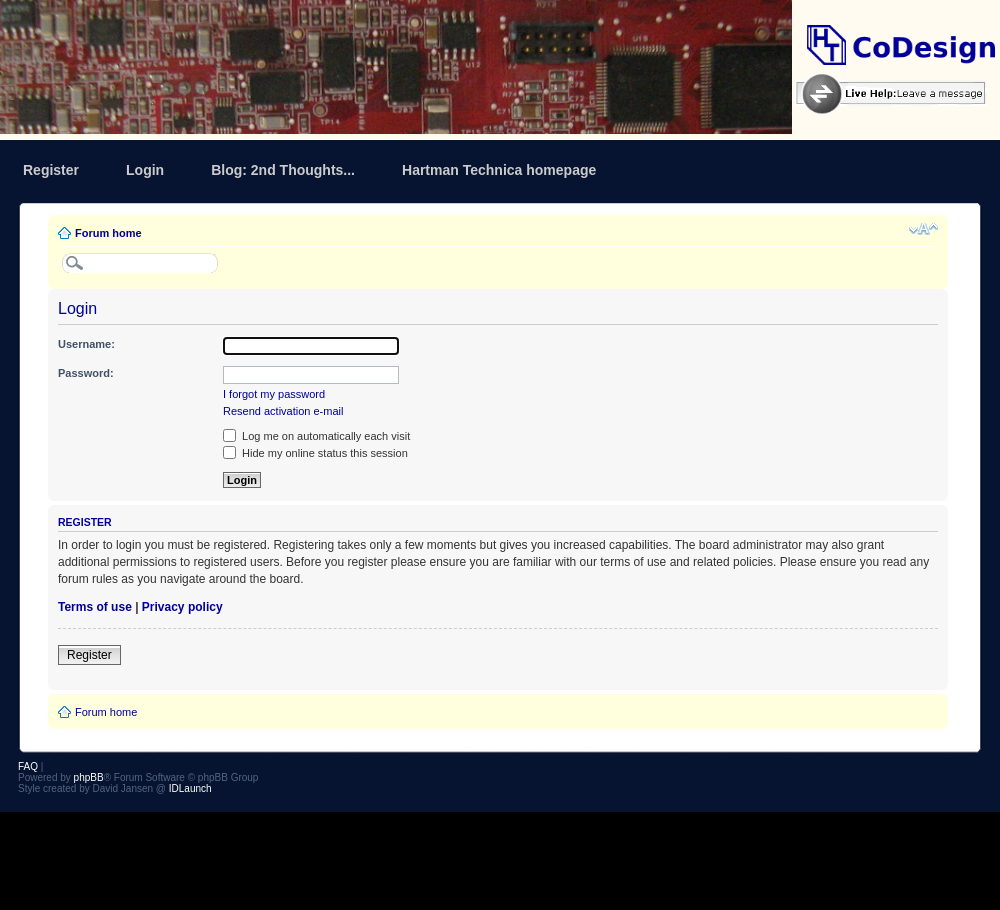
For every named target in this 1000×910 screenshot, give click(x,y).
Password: (86, 373)
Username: (86, 344)
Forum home (108, 233)
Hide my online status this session (315, 453)
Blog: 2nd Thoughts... (283, 170)
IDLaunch (190, 788)
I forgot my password (274, 394)
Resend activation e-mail (283, 411)
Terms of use (95, 607)
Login (145, 170)
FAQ (28, 766)
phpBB (89, 777)
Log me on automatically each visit (316, 436)
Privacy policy (182, 607)
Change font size (923, 229)
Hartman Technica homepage (499, 170)
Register (51, 170)
